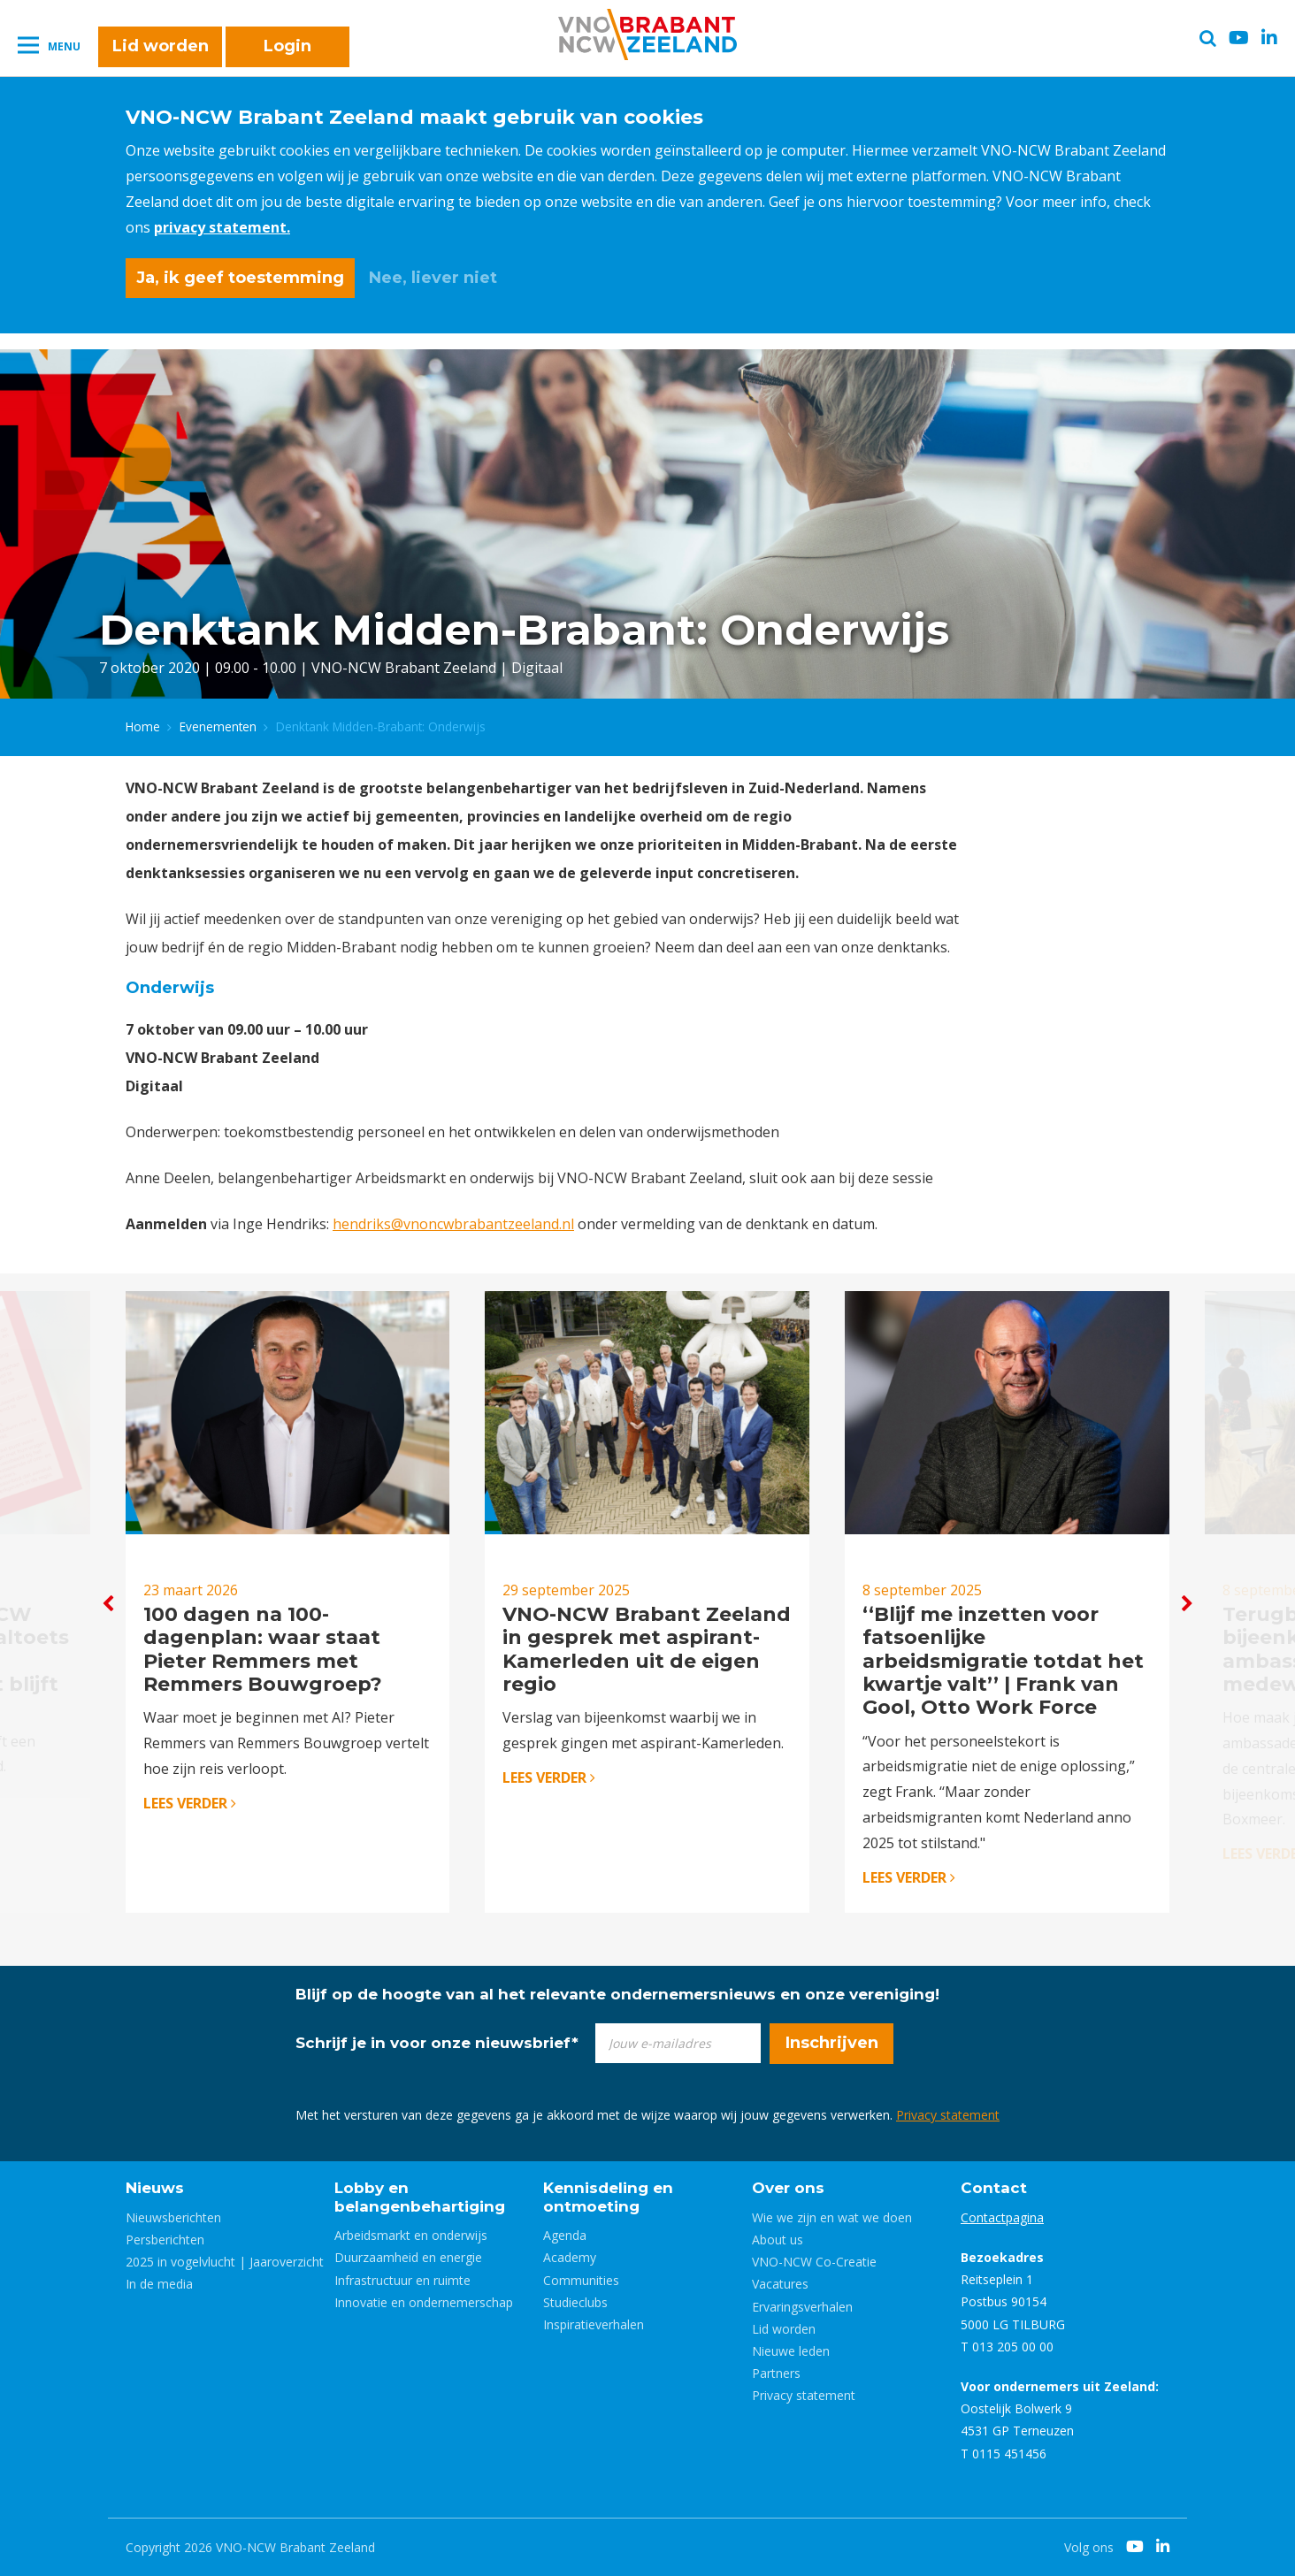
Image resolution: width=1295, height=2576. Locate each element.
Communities (581, 2280)
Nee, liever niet (433, 277)
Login (287, 46)
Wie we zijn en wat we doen (832, 2217)
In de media (159, 2283)
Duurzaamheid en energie (408, 2257)
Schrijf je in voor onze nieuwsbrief (437, 2043)
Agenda (564, 2235)
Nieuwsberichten (173, 2217)
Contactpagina (1002, 2217)
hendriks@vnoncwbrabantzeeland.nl (453, 1224)
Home (143, 726)
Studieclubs (575, 2302)
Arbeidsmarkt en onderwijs (410, 2235)
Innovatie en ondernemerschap (423, 2302)
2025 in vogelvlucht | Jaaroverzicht (225, 2261)
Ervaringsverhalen (802, 2306)
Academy (569, 2257)
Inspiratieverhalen (593, 2324)
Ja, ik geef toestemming (240, 277)
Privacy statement (948, 2114)
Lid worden (160, 46)
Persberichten (165, 2239)
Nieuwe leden (791, 2351)
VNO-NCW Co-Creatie (814, 2261)
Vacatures (780, 2283)
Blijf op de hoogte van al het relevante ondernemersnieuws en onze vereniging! (617, 1994)
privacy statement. (222, 227)
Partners (776, 2373)
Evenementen (218, 726)
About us (777, 2239)
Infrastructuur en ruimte (402, 2280)
